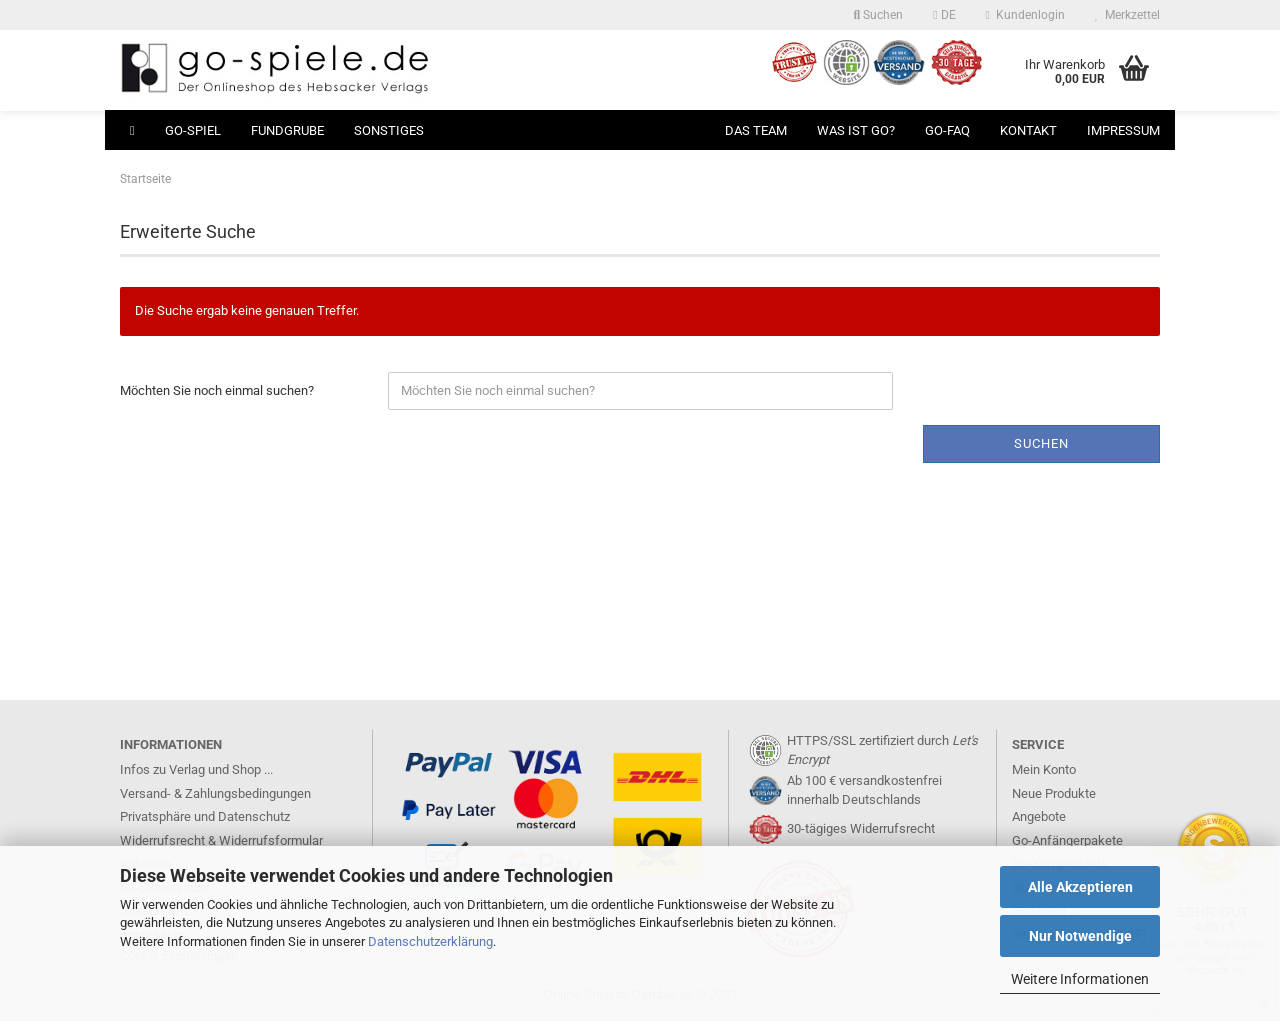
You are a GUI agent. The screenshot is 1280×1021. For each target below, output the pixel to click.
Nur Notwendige (1080, 936)
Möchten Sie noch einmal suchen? (217, 390)
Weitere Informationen (1080, 979)
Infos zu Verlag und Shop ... (196, 769)
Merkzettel (1127, 15)
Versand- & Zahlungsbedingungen (215, 793)
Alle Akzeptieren (1080, 887)
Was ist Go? (856, 130)
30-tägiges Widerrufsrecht (861, 828)
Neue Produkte (1054, 793)
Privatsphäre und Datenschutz (205, 816)
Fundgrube (287, 130)
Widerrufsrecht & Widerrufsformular (221, 840)
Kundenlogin (1025, 15)
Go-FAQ (947, 130)
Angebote (1039, 816)
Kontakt (1028, 130)
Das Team (756, 130)
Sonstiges (389, 130)
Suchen (879, 15)
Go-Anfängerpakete (1067, 840)
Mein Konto (1044, 769)
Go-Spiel (193, 130)
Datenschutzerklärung (430, 941)
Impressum (1123, 130)
